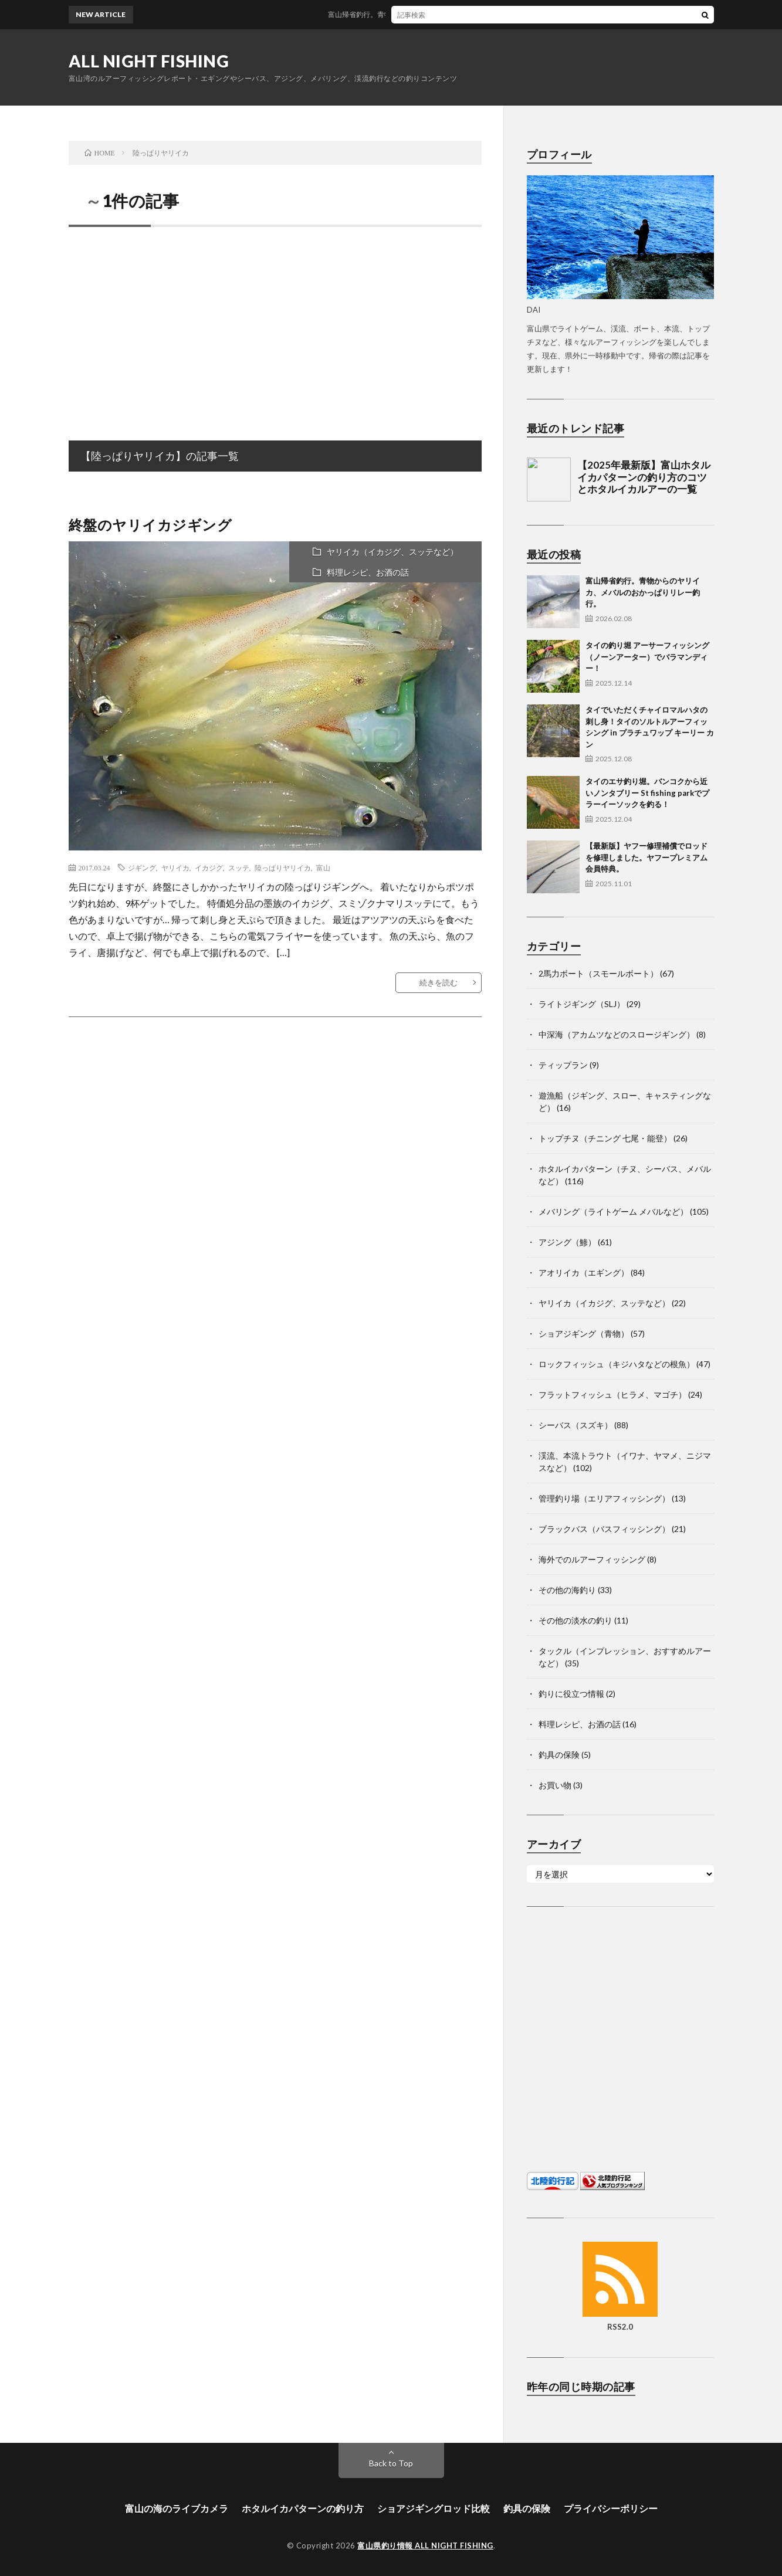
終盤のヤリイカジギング (150, 524)
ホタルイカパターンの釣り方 (303, 2508)
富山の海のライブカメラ (176, 2508)
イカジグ (209, 867)
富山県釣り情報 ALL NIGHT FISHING (425, 2545)
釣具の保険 (559, 1755)
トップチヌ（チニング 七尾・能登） (605, 1138)
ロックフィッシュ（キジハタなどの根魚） (617, 1364)
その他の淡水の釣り (575, 1620)
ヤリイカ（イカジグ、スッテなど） (392, 552)
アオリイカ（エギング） (584, 1272)
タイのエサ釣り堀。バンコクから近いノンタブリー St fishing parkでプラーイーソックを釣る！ (647, 793)
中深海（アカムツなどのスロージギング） (617, 1034)
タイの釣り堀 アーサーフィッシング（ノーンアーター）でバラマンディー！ (647, 656)
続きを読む (438, 982)
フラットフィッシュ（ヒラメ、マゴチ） (612, 1394)
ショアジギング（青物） (584, 1333)
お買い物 (555, 1785)
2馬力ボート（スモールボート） (598, 973)
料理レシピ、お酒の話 (368, 572)
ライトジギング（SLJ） (582, 1004)
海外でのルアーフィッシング (592, 1559)
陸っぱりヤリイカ (283, 867)
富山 (323, 867)
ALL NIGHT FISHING (149, 61)
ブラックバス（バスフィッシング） (604, 1529)
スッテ (238, 867)
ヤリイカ (175, 867)
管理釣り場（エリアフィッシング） (604, 1498)
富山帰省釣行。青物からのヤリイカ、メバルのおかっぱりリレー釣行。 (454, 14)
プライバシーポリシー (611, 2508)
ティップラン (563, 1065)
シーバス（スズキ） (575, 1425)
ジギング (142, 867)
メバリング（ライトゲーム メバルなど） (613, 1211)
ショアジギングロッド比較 (433, 2508)
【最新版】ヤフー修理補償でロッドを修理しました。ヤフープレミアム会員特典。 (646, 857)
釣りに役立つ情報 (571, 1694)
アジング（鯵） (567, 1242)
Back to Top (391, 2463)
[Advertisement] (275, 321)
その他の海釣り (567, 1590)
